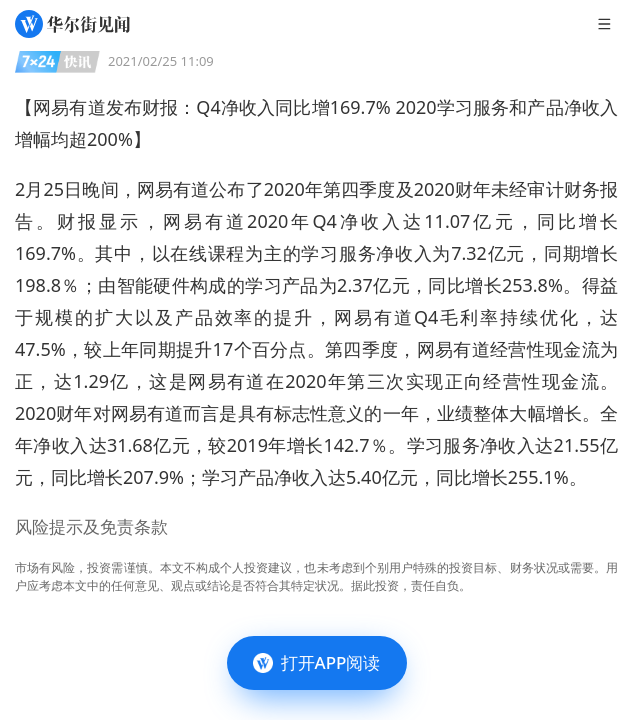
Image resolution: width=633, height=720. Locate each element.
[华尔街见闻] (72, 24)
